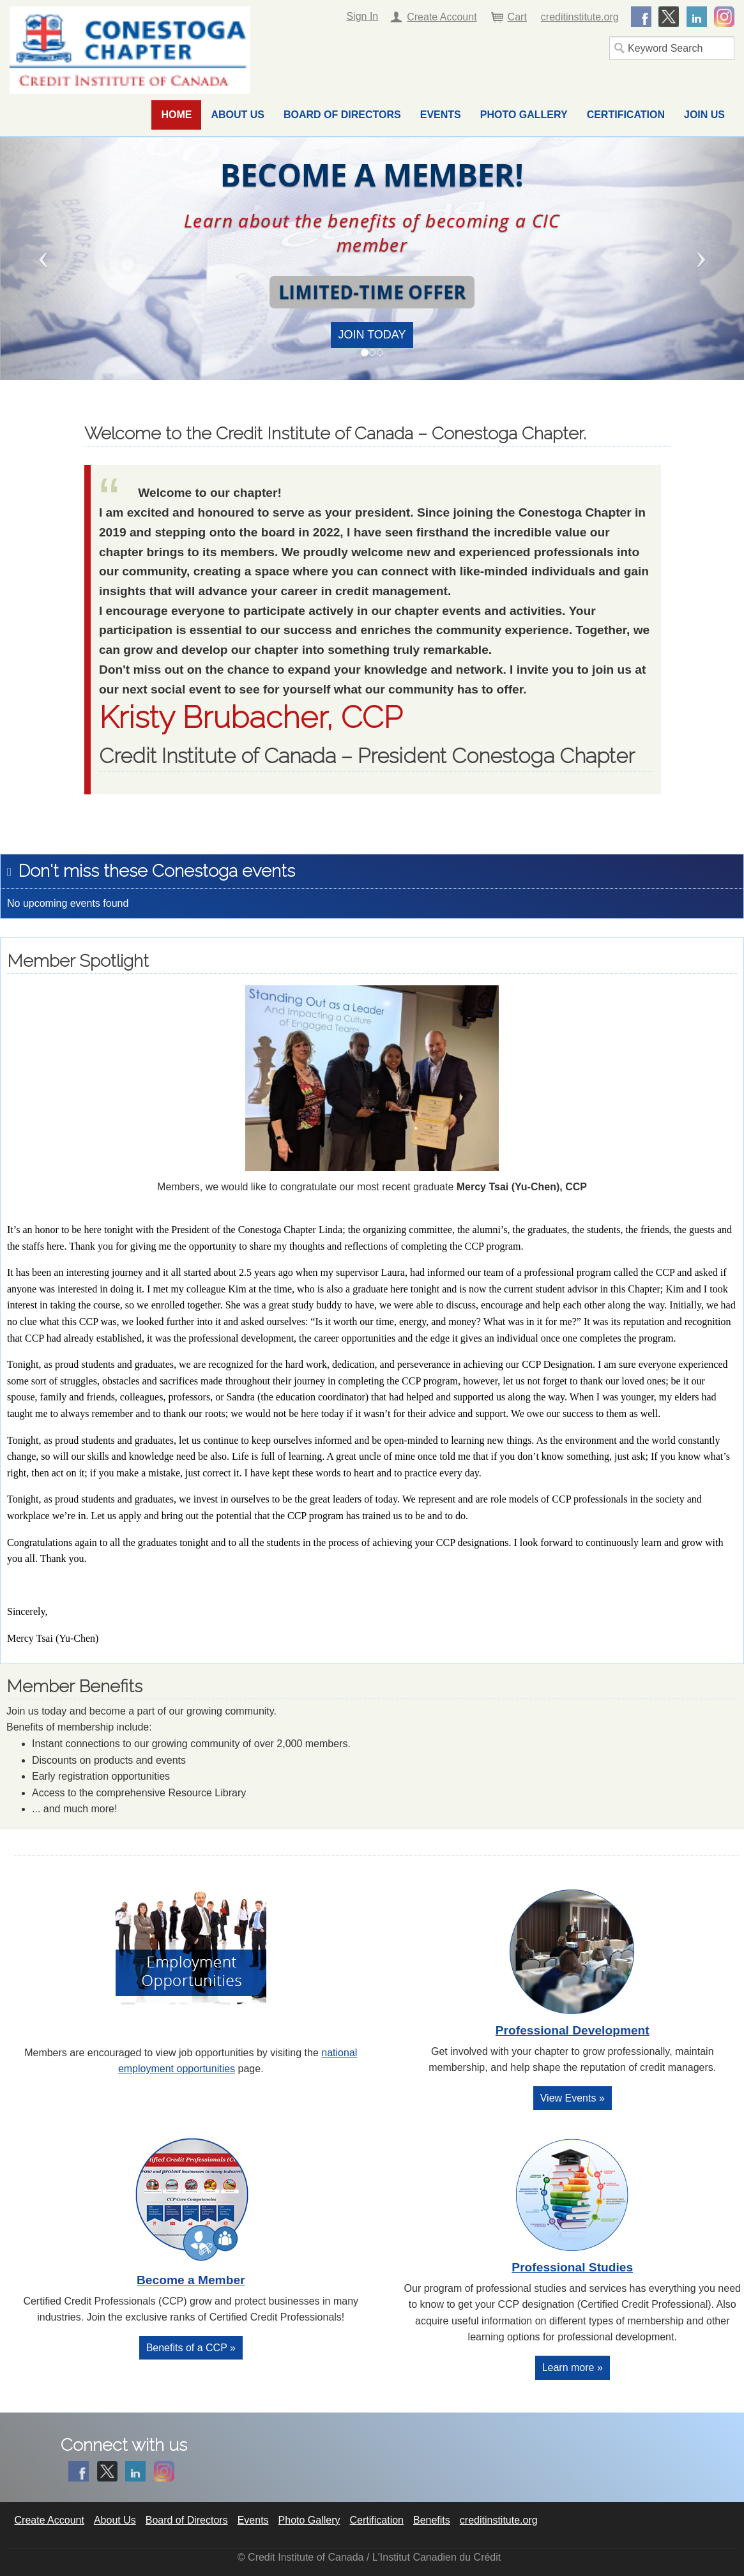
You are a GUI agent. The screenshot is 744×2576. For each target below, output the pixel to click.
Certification (626, 114)
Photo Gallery (524, 114)
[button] (56, 258)
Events (440, 114)
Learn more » (572, 2367)
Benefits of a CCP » (191, 2347)
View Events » (572, 2098)
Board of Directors (342, 114)
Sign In (362, 16)
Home (176, 114)
